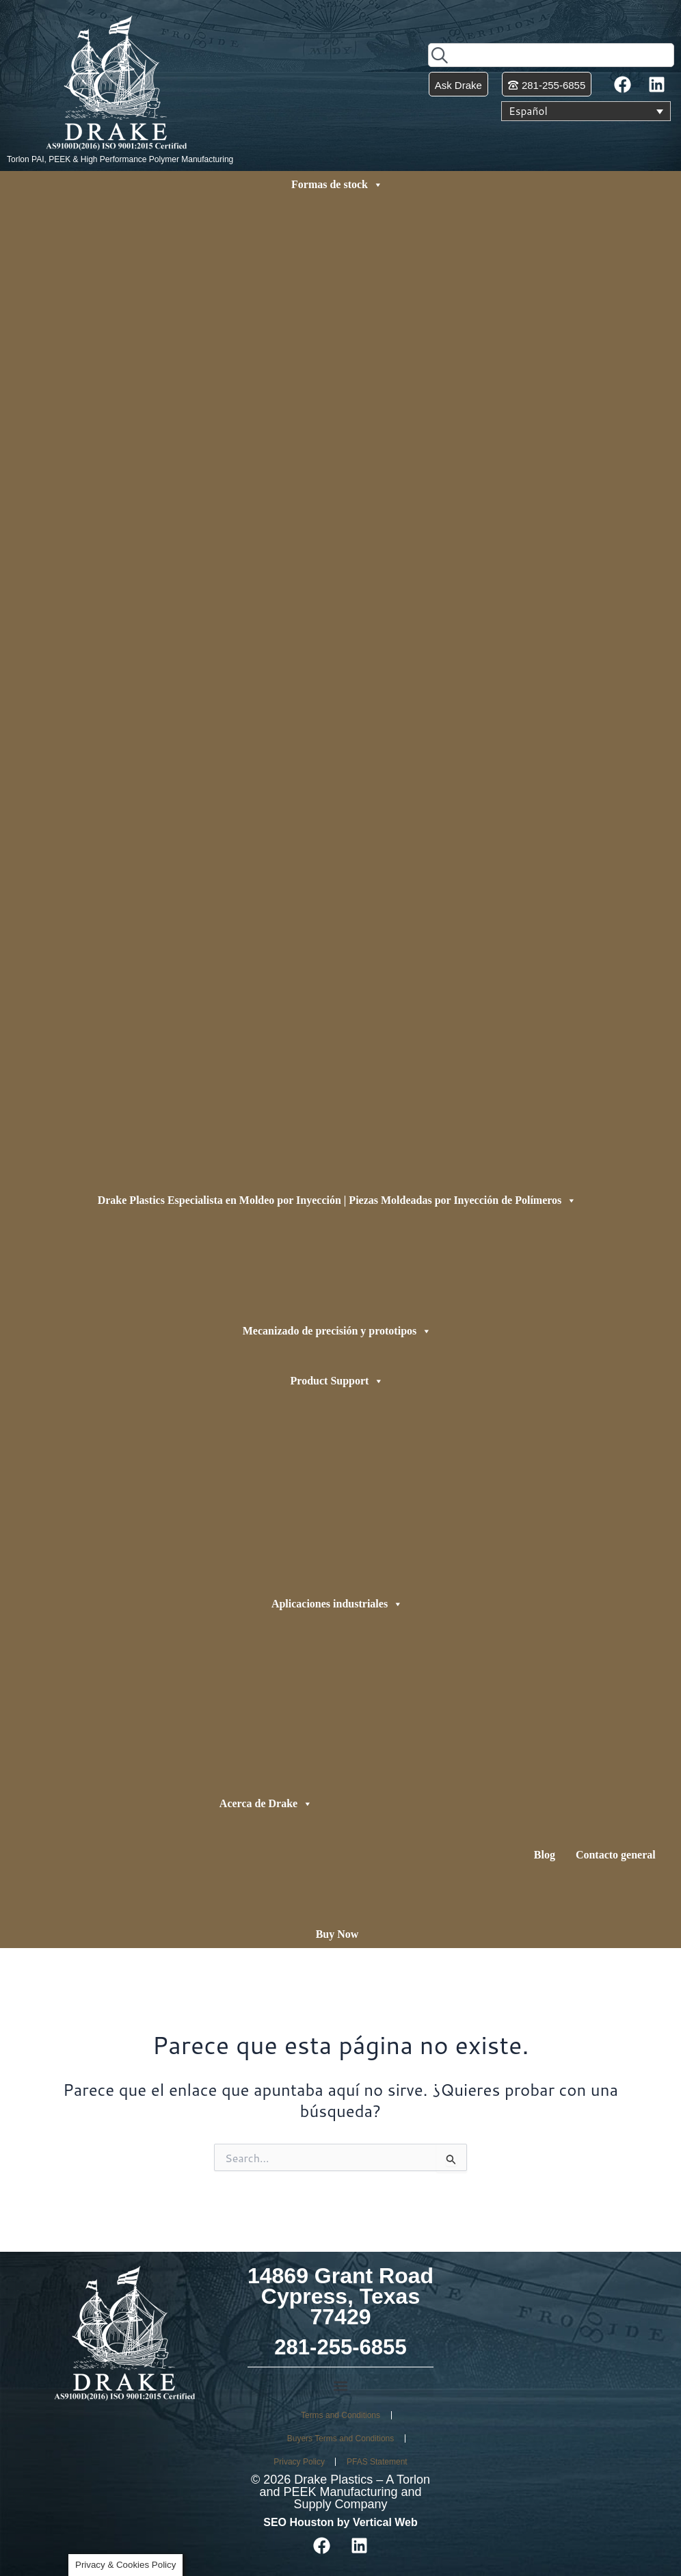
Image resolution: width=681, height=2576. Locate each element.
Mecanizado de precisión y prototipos (337, 1331)
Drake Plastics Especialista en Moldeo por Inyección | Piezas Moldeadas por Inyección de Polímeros (337, 1200)
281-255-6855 (340, 2347)
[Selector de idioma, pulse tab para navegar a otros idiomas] (586, 111)
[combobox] (551, 55)
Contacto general (616, 1855)
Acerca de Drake (265, 1803)
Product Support (337, 1381)
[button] (341, 2385)
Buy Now (337, 1934)
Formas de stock (337, 184)
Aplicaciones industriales (337, 1604)
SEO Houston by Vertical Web (340, 2522)
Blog (544, 1855)
